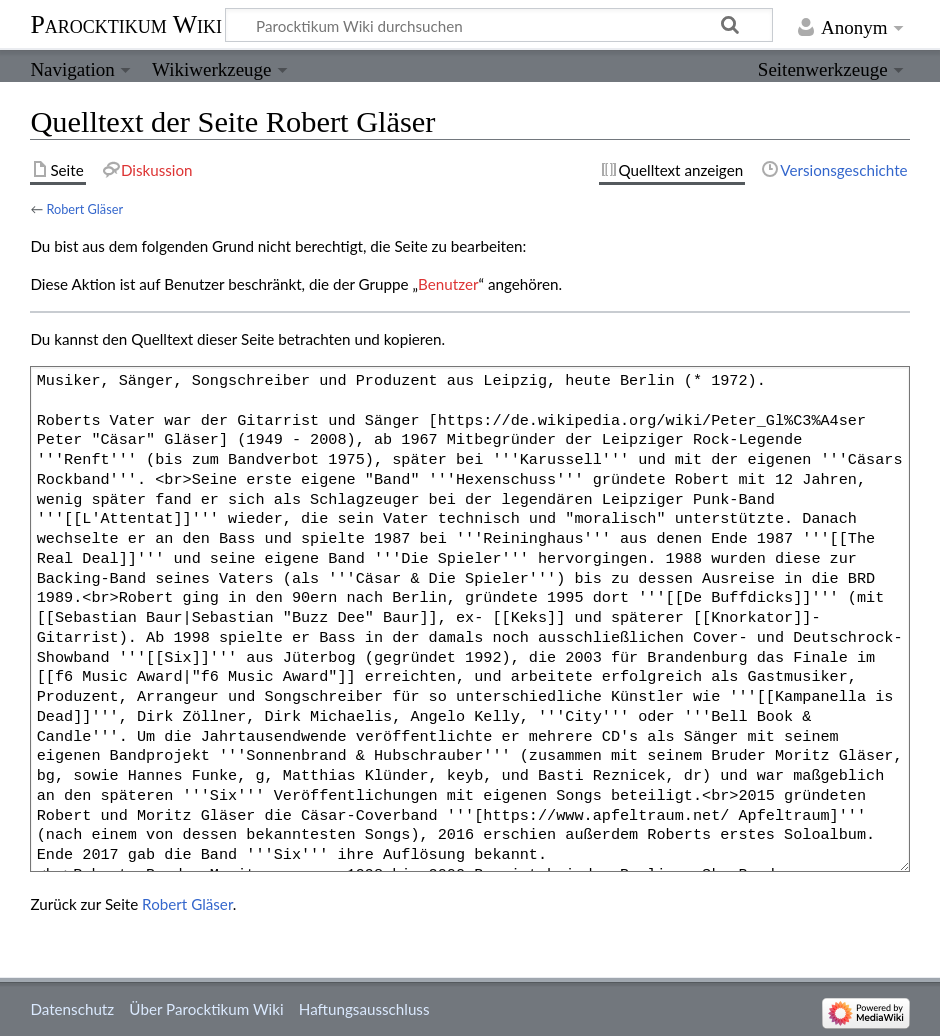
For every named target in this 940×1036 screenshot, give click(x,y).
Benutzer (448, 284)
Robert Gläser (84, 209)
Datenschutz (72, 1009)
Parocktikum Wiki (126, 23)
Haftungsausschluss (364, 1009)
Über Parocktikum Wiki (206, 1009)
